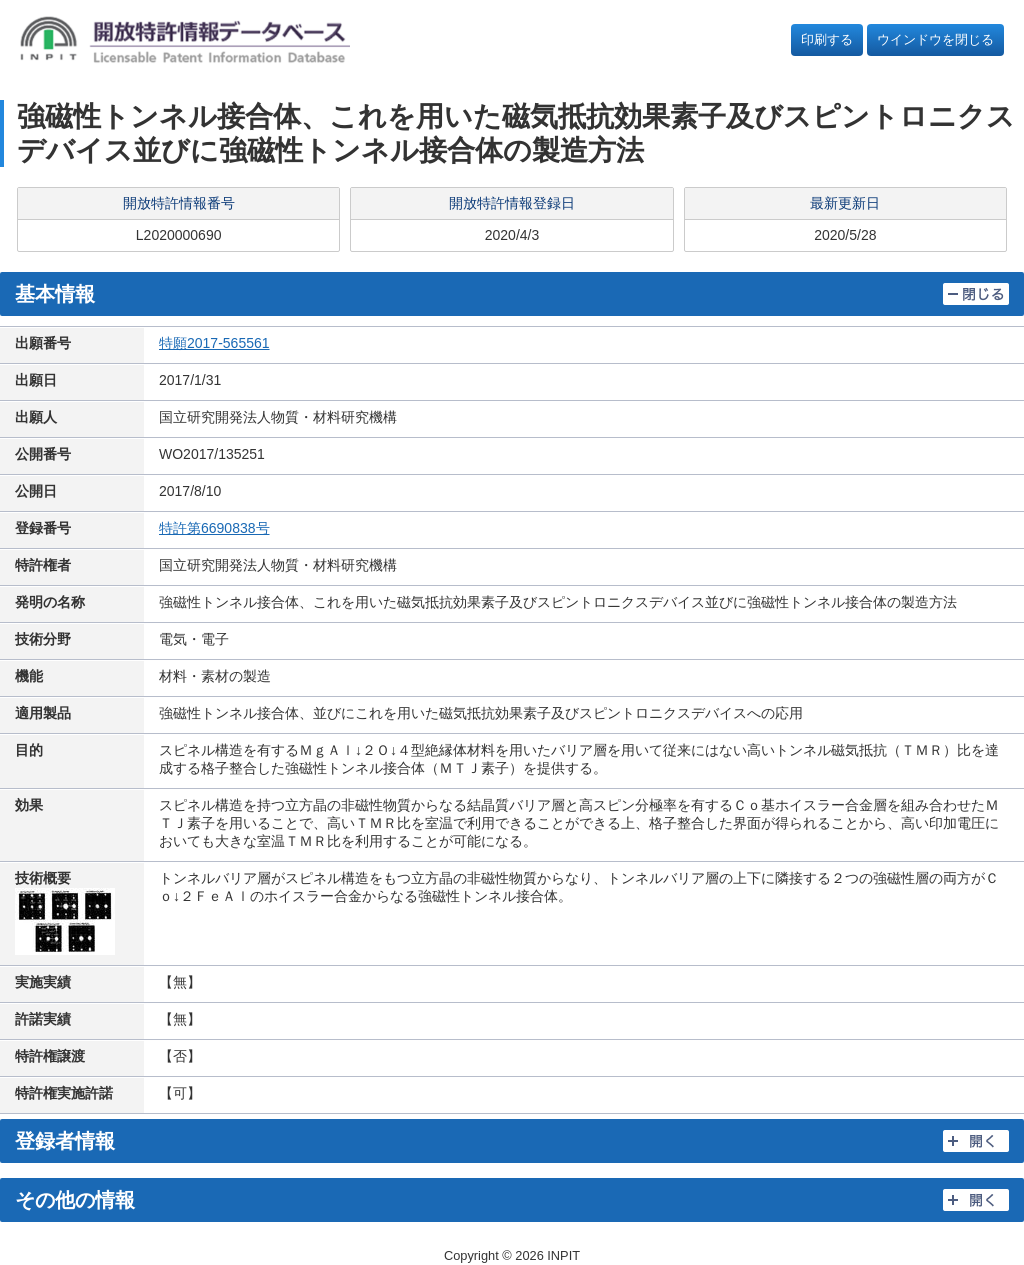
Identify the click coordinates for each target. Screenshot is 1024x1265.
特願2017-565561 (214, 343)
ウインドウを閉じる (935, 39)
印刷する (827, 39)
